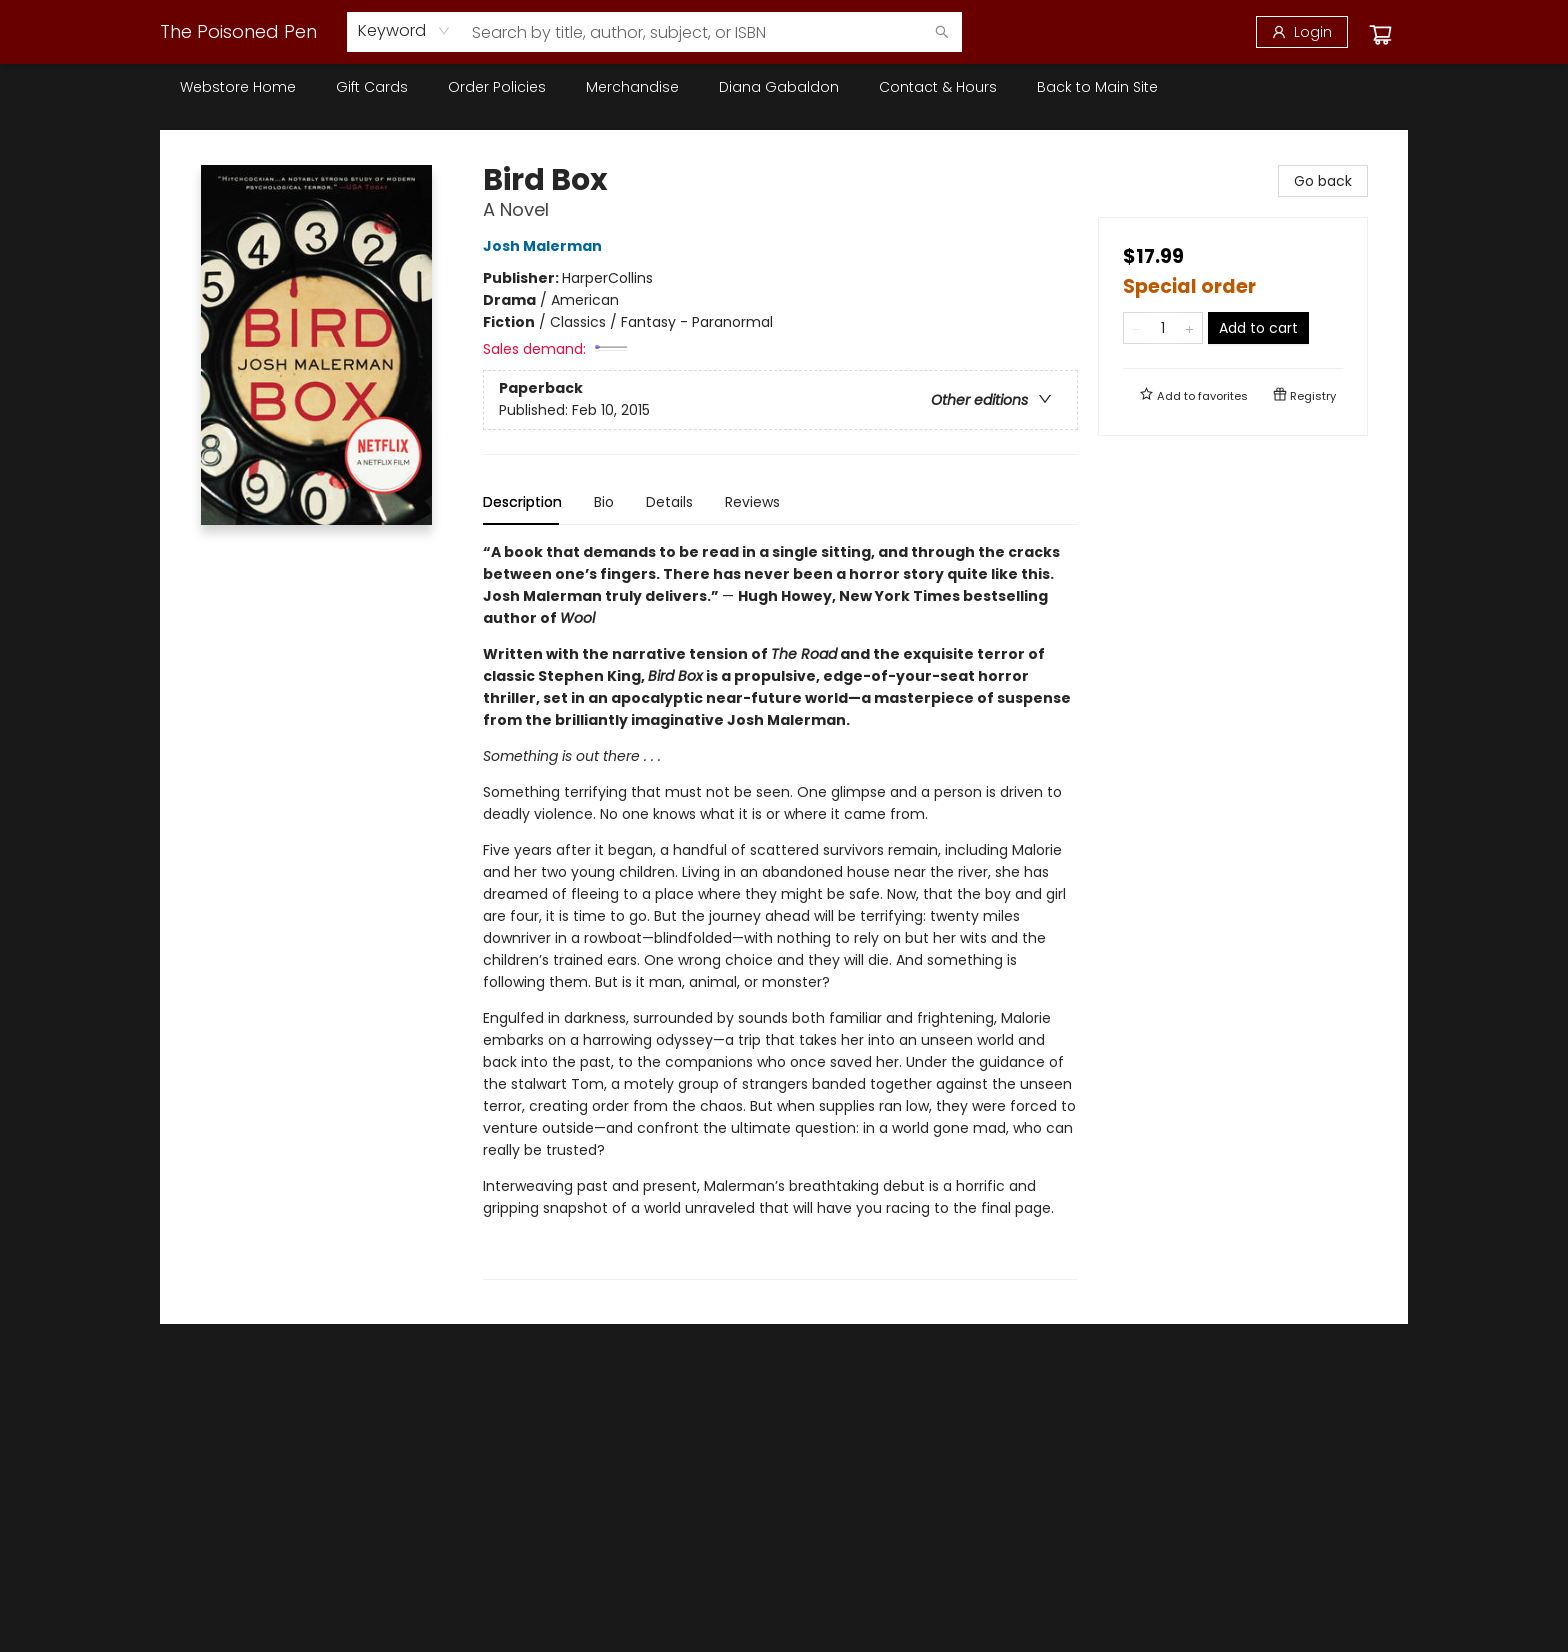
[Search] (942, 32)
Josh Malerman (545, 246)
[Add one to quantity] (1189, 328)
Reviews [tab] (752, 502)
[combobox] (404, 31)
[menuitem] (238, 87)
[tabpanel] (780, 910)
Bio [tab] (604, 502)
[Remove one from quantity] (1136, 328)
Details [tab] (669, 502)
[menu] (784, 87)
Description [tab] (522, 502)
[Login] (1302, 32)
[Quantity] (1163, 328)
